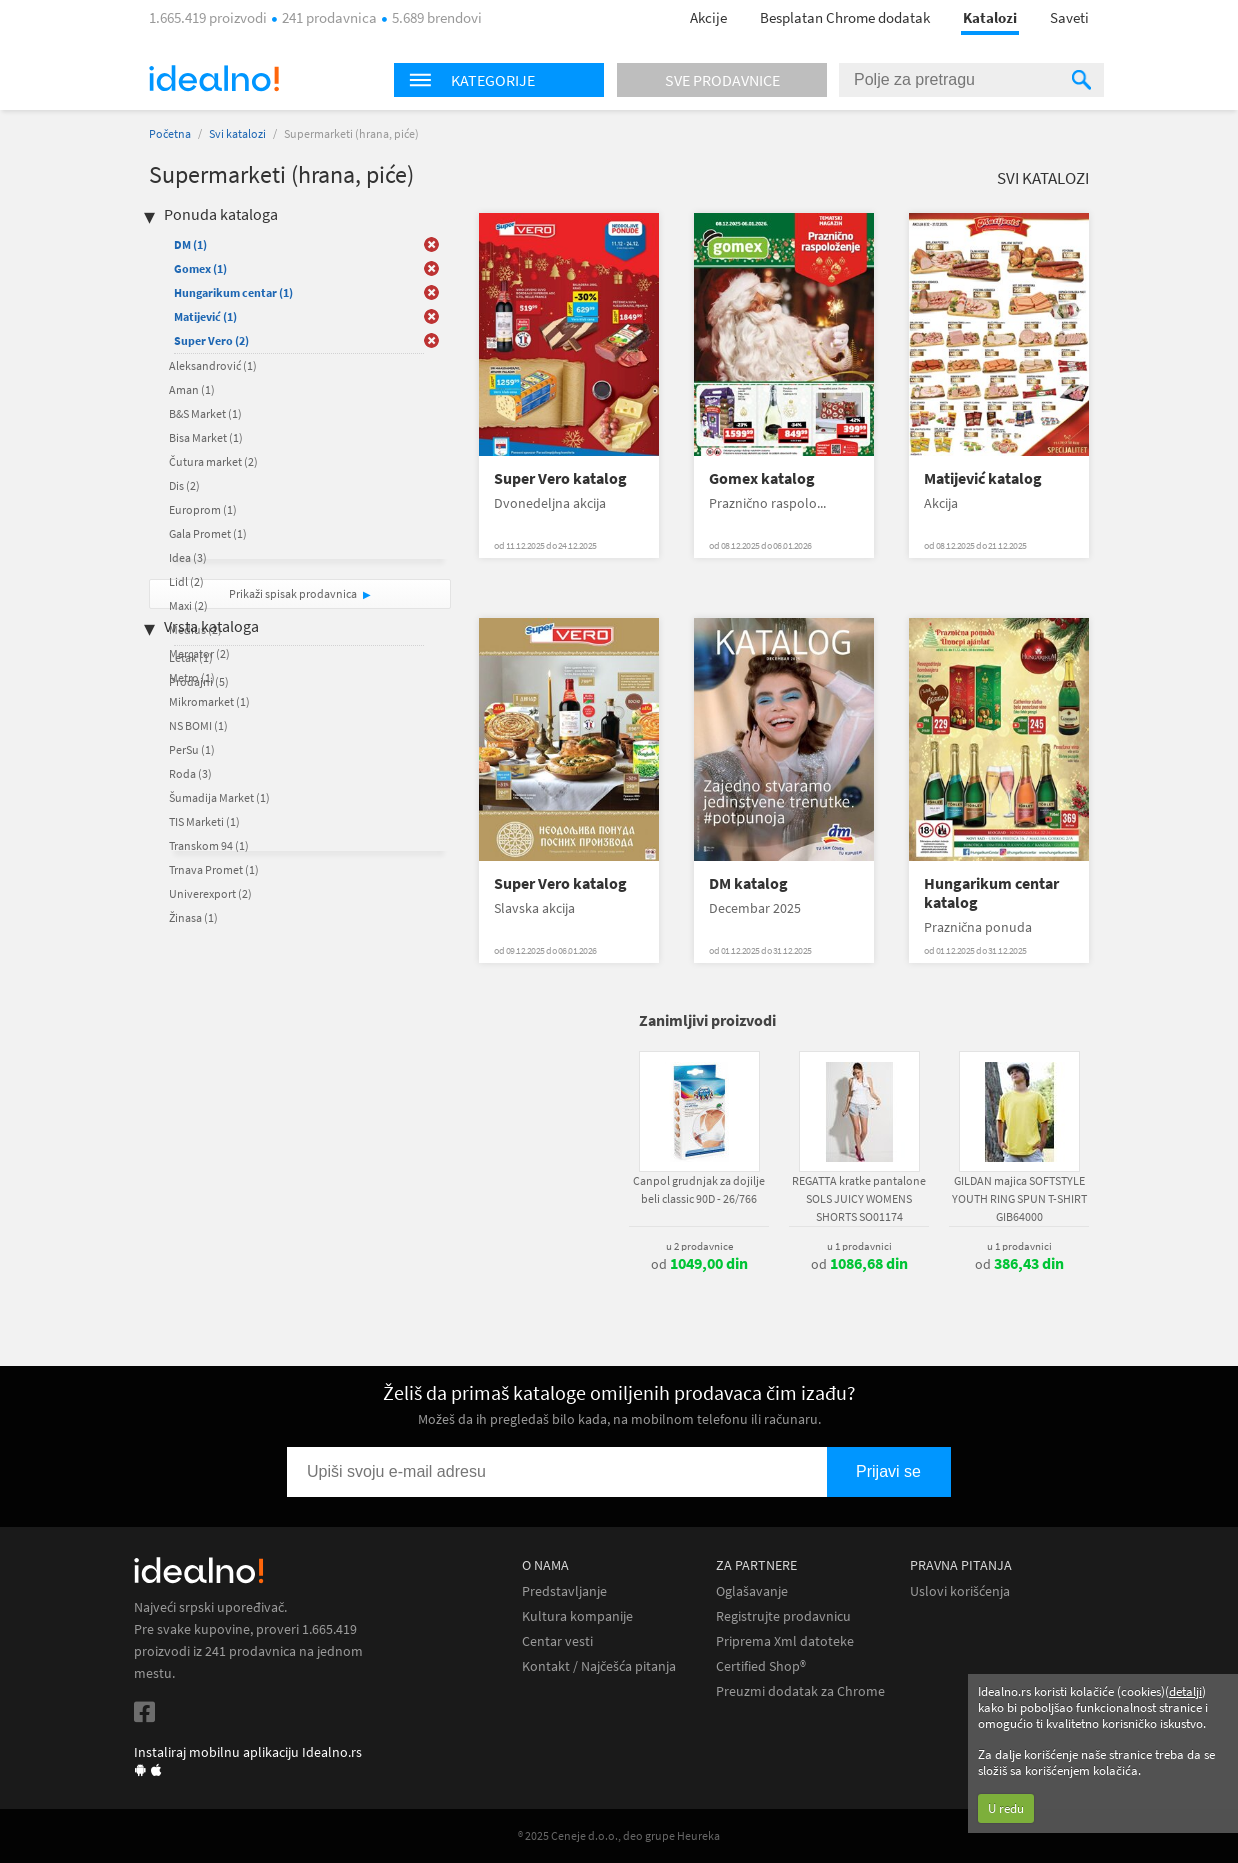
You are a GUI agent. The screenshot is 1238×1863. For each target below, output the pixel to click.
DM (190, 244)
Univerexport (210, 893)
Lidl (186, 581)
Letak (191, 657)
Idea (188, 557)
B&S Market (205, 413)
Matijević (205, 316)
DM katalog (748, 883)
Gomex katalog (762, 478)
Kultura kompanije (577, 1616)
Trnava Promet (214, 869)
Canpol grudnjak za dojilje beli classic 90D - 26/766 (699, 1189)
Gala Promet (208, 533)
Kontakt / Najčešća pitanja (599, 1666)
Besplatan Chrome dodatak (845, 17)
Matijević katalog (983, 478)
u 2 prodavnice (699, 1246)
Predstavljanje (564, 1591)
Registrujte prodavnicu (783, 1616)
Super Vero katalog (560, 478)
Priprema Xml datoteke (785, 1641)
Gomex (200, 268)
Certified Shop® (761, 1666)
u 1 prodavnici (859, 1246)
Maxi (188, 605)
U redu (1006, 1808)
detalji (1185, 1691)
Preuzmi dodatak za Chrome (800, 1691)
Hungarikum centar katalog (991, 893)
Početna (170, 133)
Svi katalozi (237, 133)
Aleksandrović (213, 365)
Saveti (1069, 17)
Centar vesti (557, 1641)
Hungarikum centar (233, 292)
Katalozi (990, 17)
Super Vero (211, 340)
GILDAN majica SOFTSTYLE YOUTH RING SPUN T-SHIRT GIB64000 (1019, 1198)
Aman (192, 389)
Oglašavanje (752, 1591)
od (699, 1264)
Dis (184, 485)
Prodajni (199, 681)
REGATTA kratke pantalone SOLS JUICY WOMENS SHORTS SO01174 (859, 1198)
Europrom (203, 509)
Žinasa (193, 917)
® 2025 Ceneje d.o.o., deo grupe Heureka (619, 1835)
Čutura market (213, 461)
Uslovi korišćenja (960, 1591)
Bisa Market (206, 437)
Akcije (708, 17)
